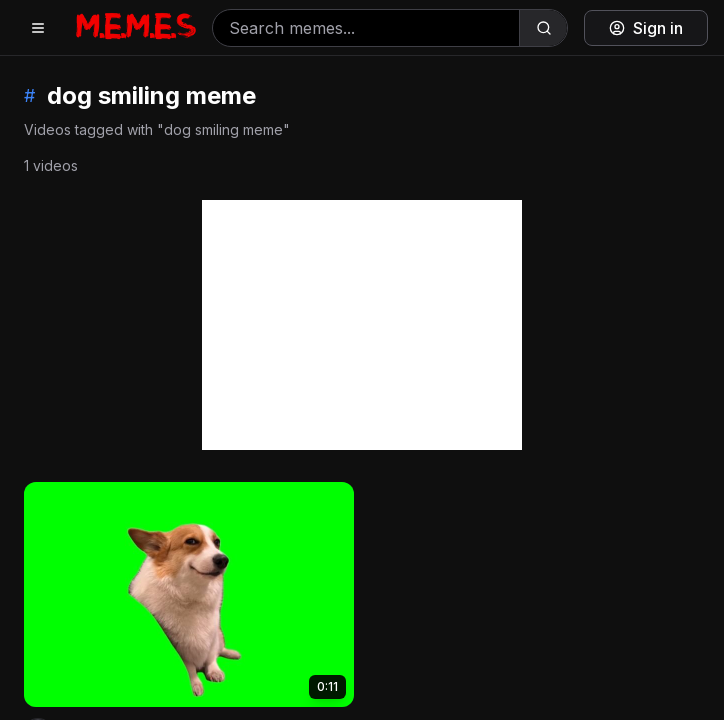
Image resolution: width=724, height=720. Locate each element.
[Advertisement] (362, 325)
